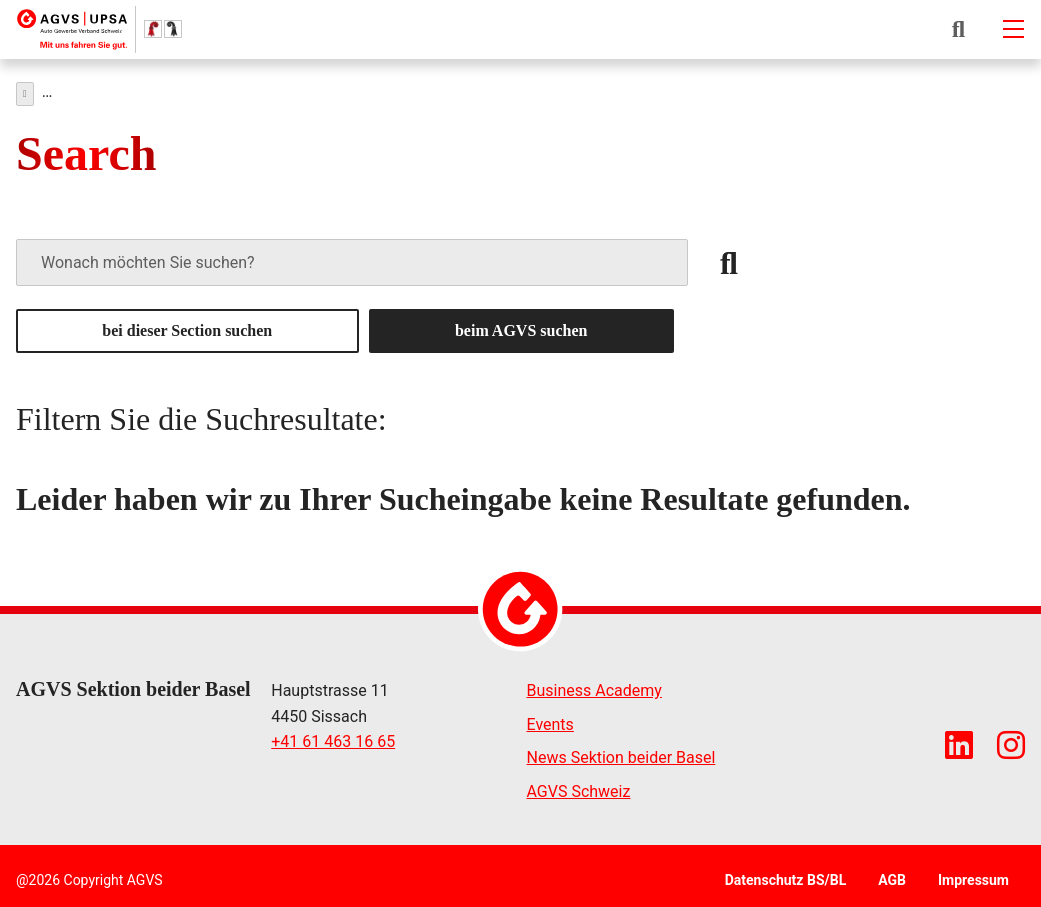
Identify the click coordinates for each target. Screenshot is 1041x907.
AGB (892, 875)
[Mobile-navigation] (1013, 29)
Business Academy (594, 685)
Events (550, 719)
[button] (958, 29)
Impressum (973, 875)
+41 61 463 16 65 (333, 736)
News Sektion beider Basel (621, 752)
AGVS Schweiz (579, 786)
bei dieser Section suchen (187, 325)
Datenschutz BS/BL (786, 875)
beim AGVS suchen (521, 325)
